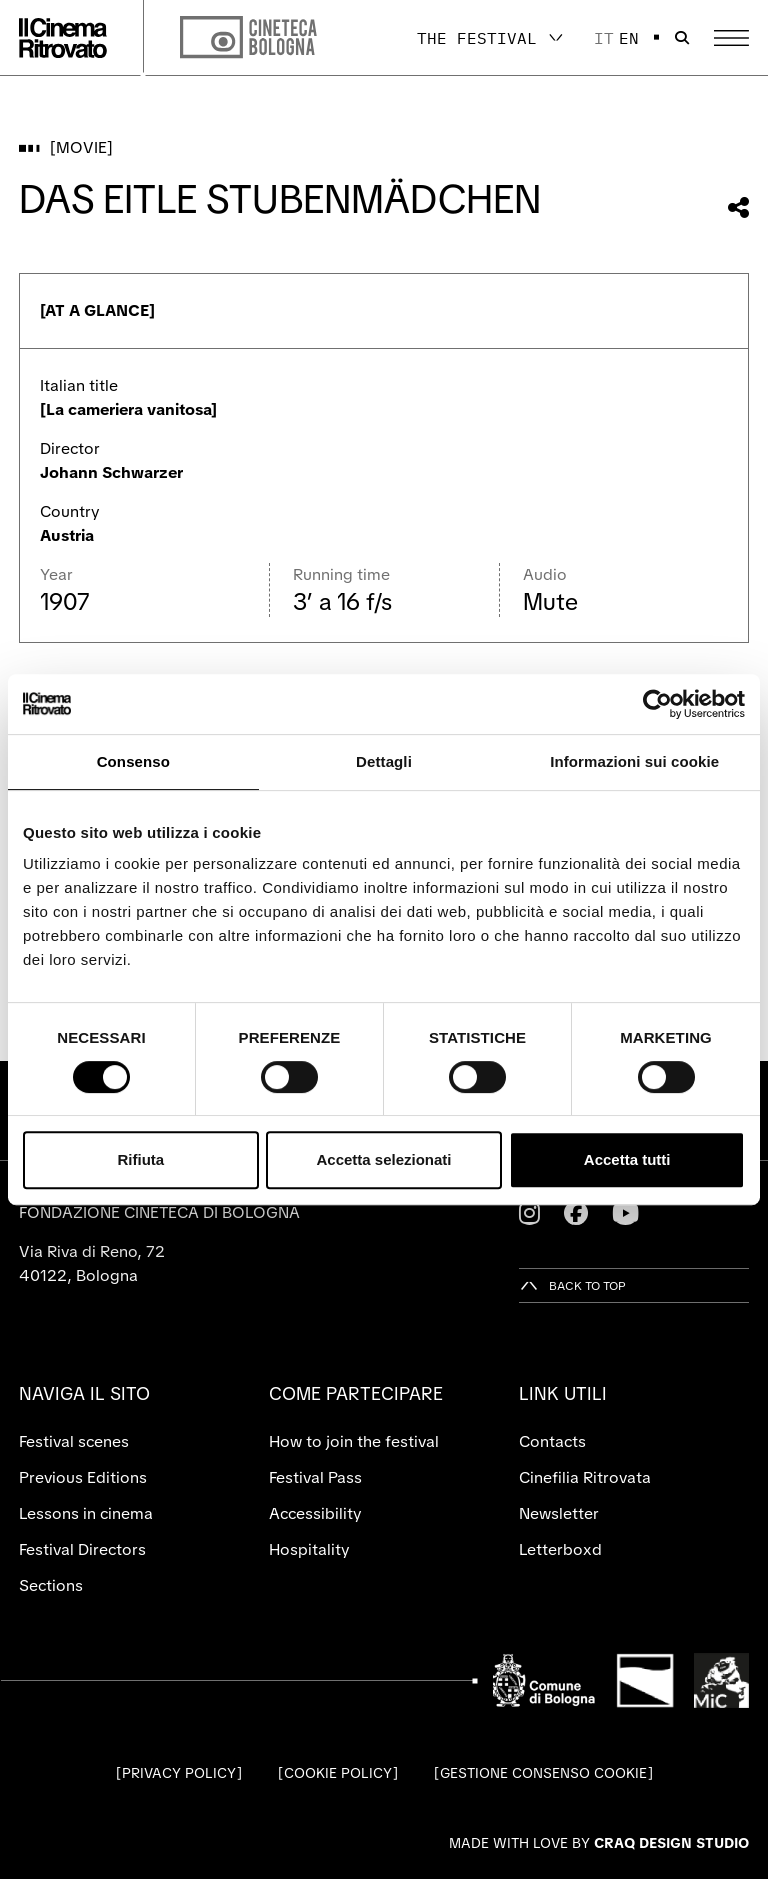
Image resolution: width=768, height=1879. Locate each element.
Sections (51, 1585)
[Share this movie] (738, 207)
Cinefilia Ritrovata (585, 1477)
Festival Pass (315, 1477)
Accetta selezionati (383, 1159)
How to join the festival (354, 1441)
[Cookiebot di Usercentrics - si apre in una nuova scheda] (657, 704)
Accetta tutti (627, 1159)
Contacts (552, 1441)
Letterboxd (560, 1549)
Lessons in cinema (86, 1513)
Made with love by (599, 1843)
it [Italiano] (604, 38)
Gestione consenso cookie (543, 1773)
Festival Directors (82, 1549)
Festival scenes (74, 1441)
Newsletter (559, 1513)
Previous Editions (83, 1477)
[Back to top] (572, 1285)
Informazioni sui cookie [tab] (634, 761)
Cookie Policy (338, 1773)
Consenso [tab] (133, 761)
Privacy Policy (179, 1773)
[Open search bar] (682, 38)
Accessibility (315, 1513)
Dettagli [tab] (384, 761)
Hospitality (309, 1549)
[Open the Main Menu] (731, 38)
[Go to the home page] (63, 38)
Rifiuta (140, 1159)
